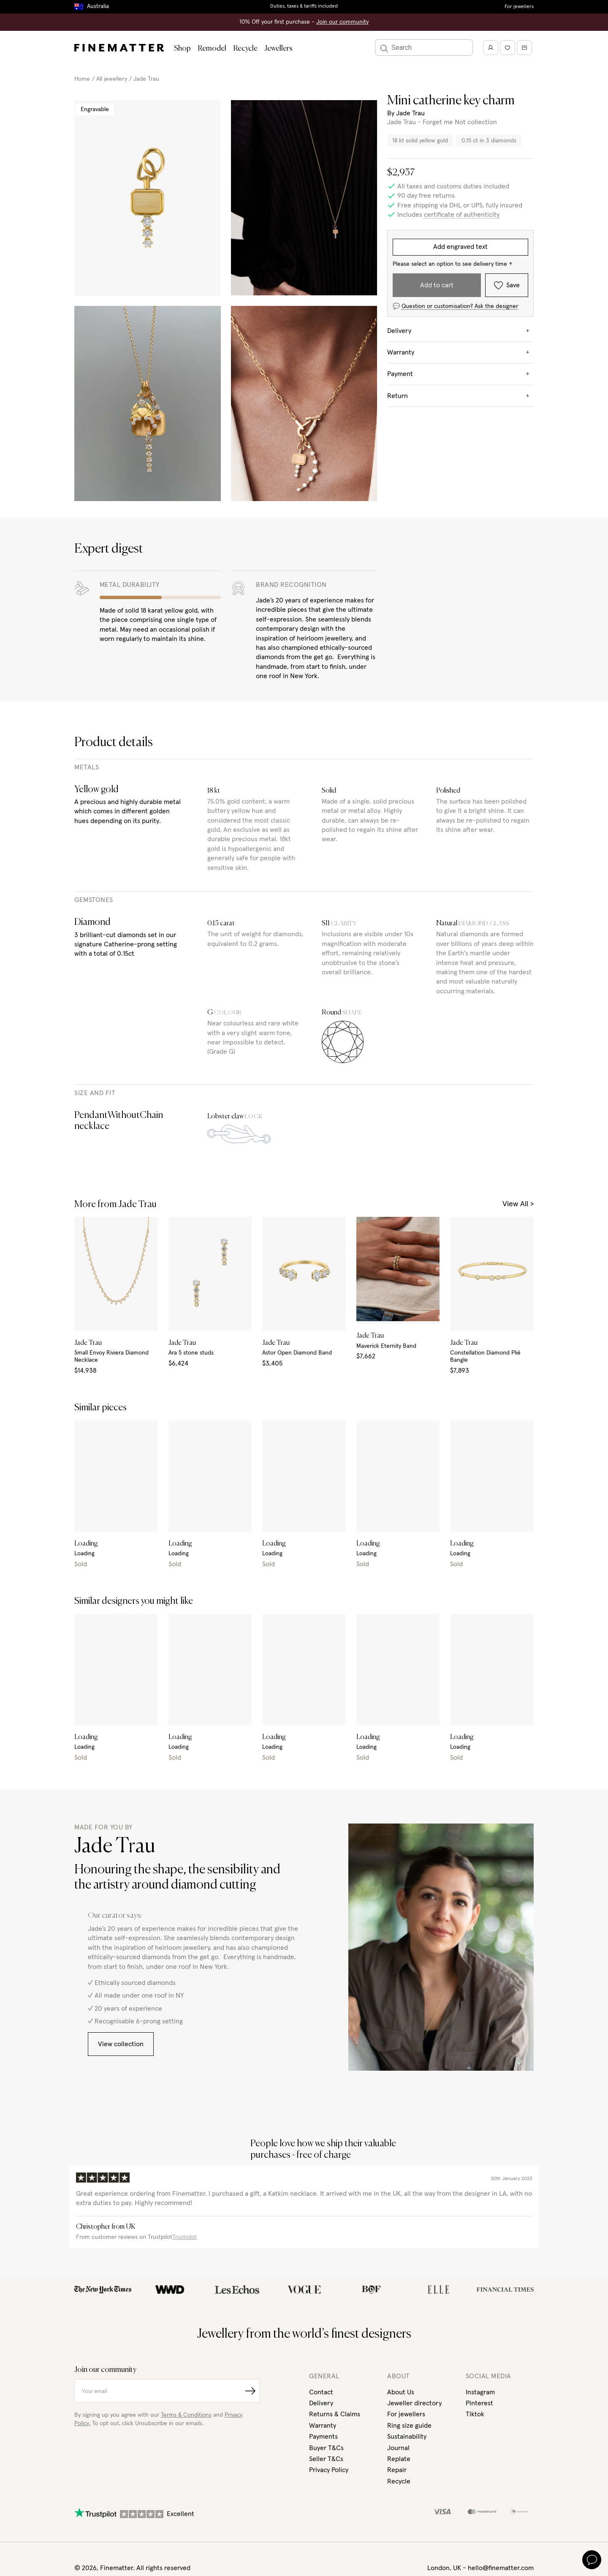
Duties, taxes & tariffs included (304, 6)
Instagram (480, 2392)
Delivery (321, 2403)
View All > (518, 1204)
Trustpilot (184, 2237)
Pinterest (479, 2403)
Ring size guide (409, 2425)
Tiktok (475, 2414)
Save (507, 285)
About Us (400, 2392)
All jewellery (111, 79)
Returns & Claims (334, 2414)
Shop (182, 48)
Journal (398, 2448)
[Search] (424, 47)
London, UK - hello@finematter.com (480, 2568)
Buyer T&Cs (326, 2448)
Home (82, 79)
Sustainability (406, 2436)
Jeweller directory (414, 2403)
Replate (398, 2459)
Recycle (245, 48)
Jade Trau (146, 79)
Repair (397, 2470)
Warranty (322, 2425)
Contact (321, 2392)
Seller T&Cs (326, 2459)
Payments (323, 2436)
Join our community (342, 22)
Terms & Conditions (186, 2415)
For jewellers (519, 6)
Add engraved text (460, 246)
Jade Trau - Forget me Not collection (442, 122)
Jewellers (278, 48)
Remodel (212, 48)
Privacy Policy (328, 2470)
